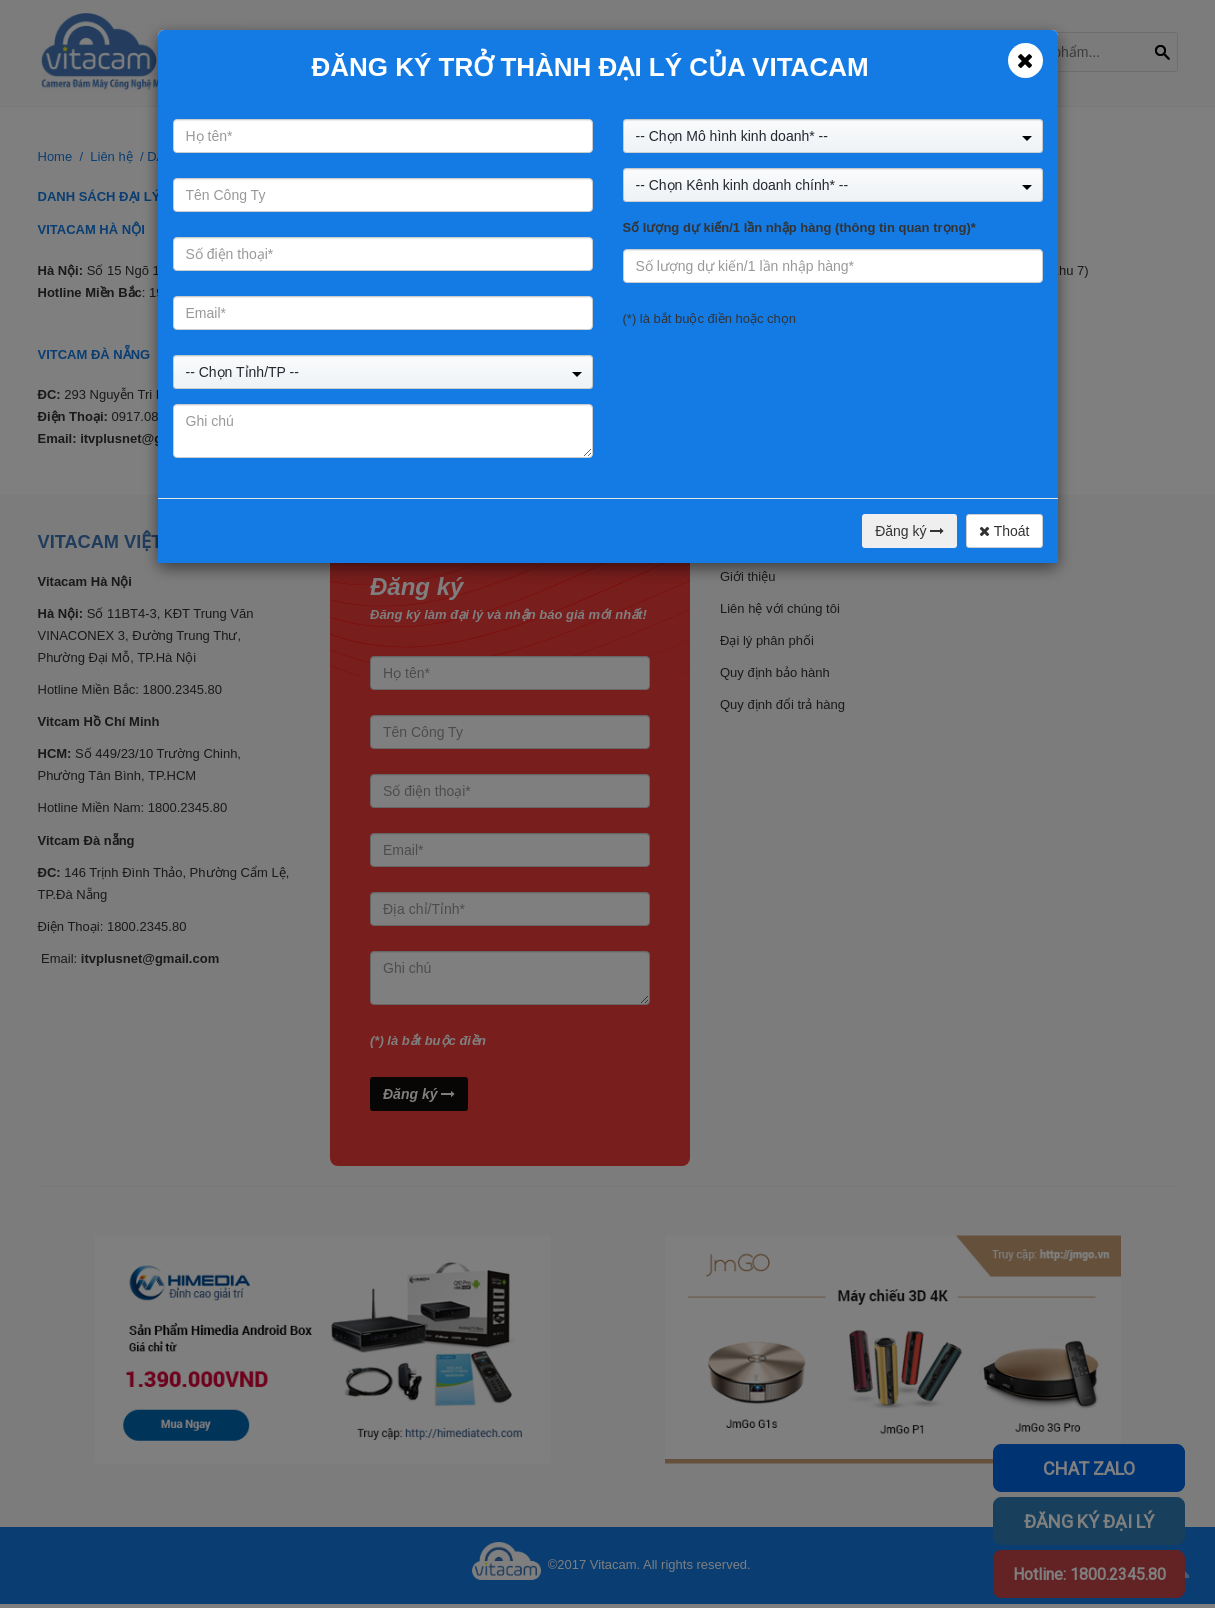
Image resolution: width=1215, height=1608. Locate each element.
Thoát (1004, 531)
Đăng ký (909, 531)
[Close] (1025, 60)
